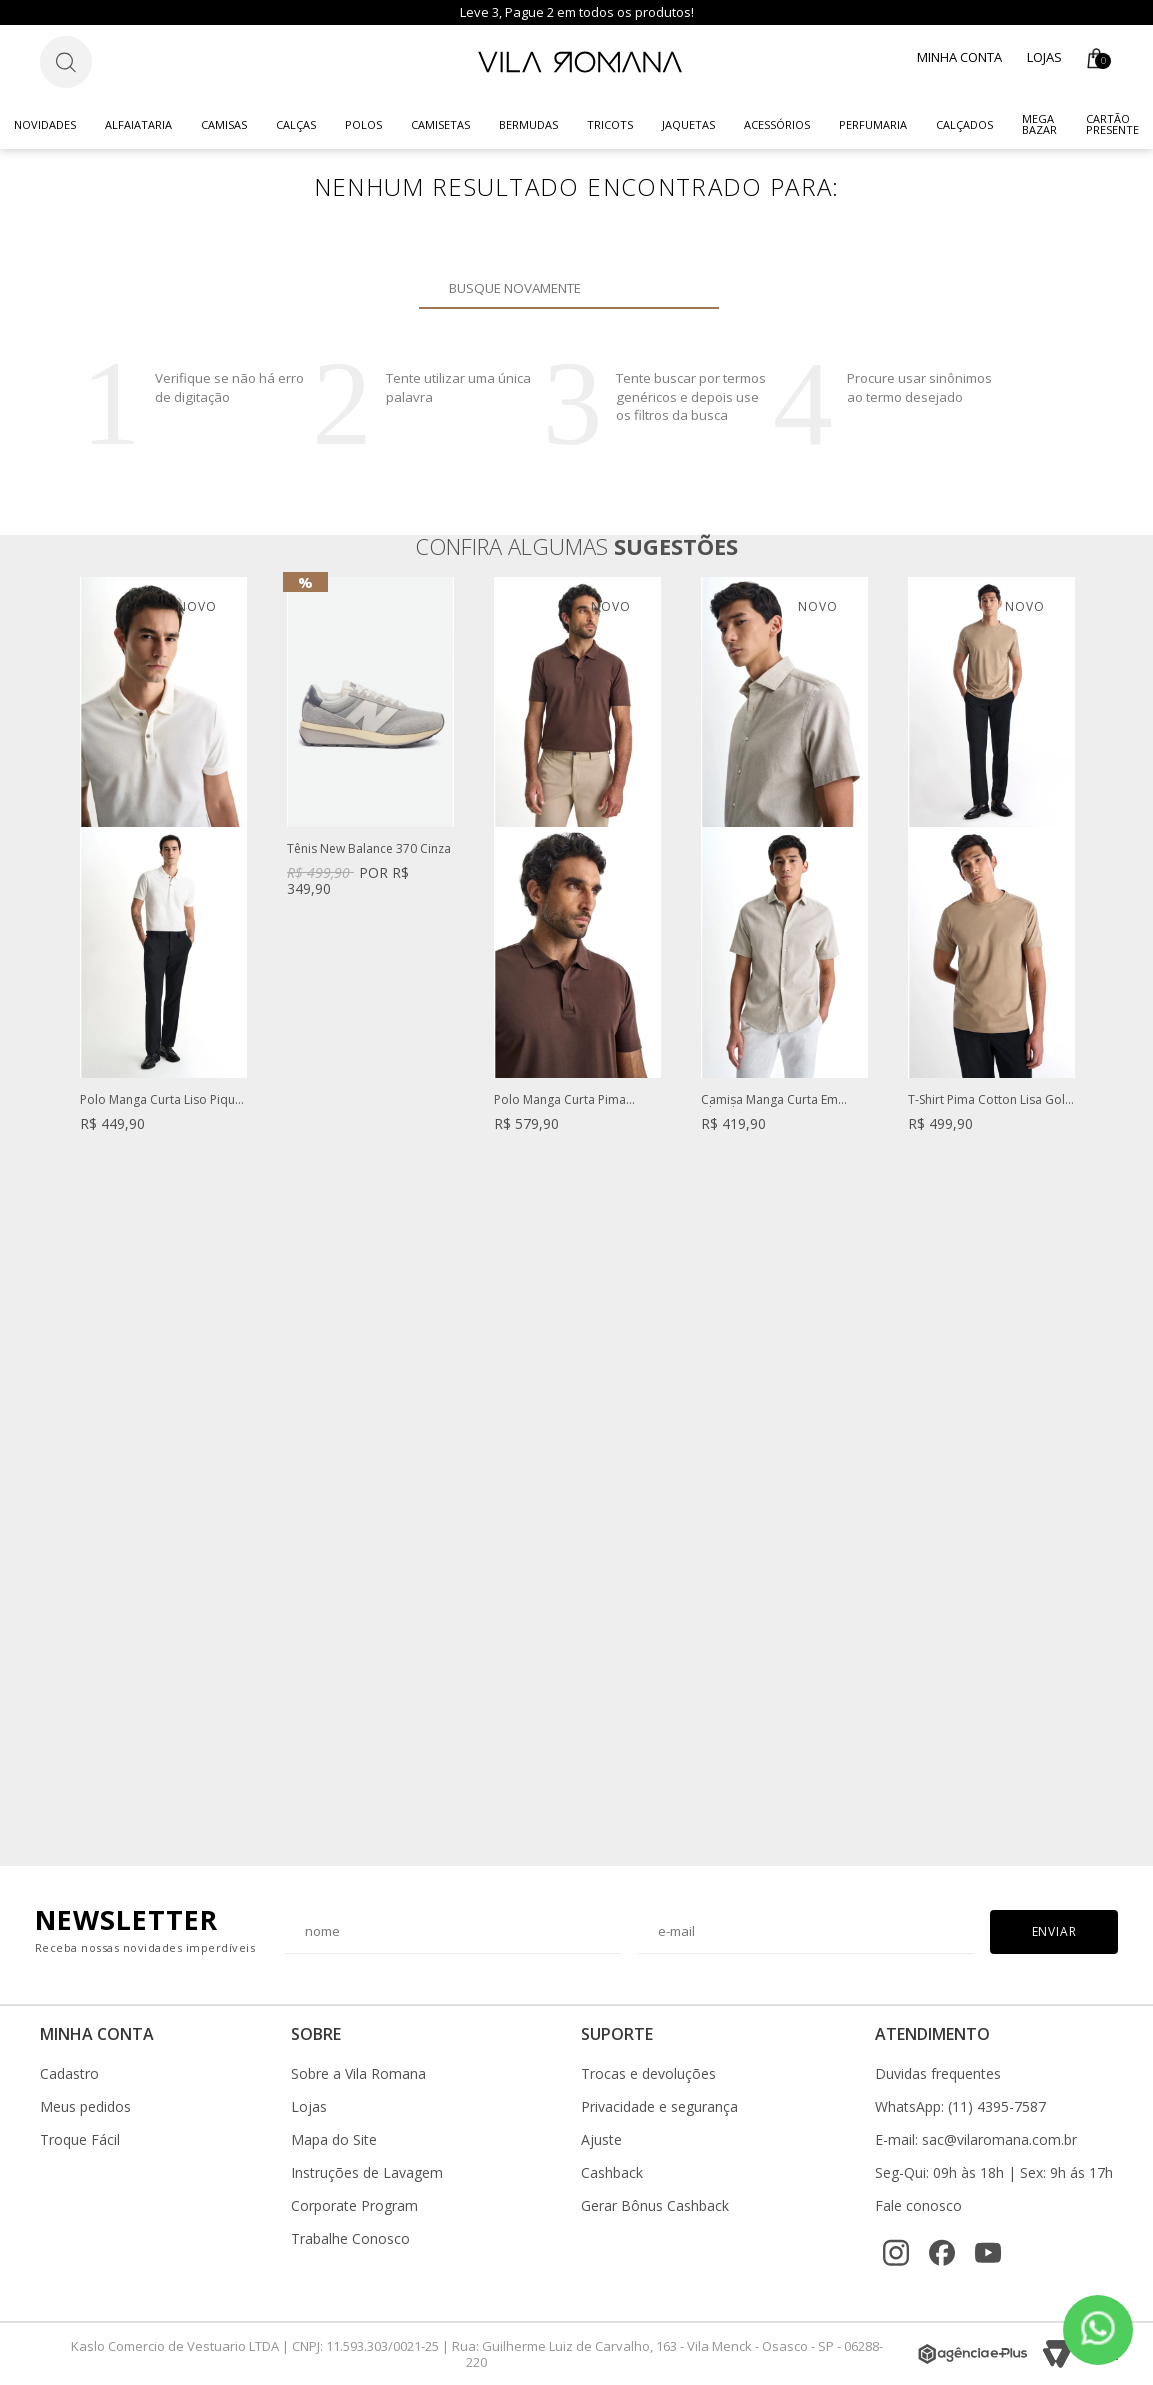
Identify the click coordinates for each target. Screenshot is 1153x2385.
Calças (296, 124)
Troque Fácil (80, 2140)
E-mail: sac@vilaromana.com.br (976, 2140)
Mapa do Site (334, 2140)
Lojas (1044, 57)
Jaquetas (688, 124)
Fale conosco (918, 2206)
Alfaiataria (138, 124)
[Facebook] (942, 2253)
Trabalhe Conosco (350, 2239)
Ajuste (601, 2140)
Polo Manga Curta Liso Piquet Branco (163, 1100)
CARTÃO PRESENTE (1112, 124)
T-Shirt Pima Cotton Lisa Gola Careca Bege (990, 1100)
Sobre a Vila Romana (358, 2074)
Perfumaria (873, 124)
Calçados (964, 124)
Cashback (612, 2173)
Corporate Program (354, 2206)
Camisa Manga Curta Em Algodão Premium (769, 1100)
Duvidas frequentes (938, 2074)
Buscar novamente (692, 288)
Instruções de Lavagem (367, 2173)
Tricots (610, 124)
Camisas (224, 124)
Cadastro (69, 2074)
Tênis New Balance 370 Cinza (369, 849)
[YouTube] (988, 2253)
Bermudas (528, 124)
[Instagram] (896, 2253)
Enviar (1055, 1931)
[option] (163, 874)
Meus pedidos (85, 2107)
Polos (363, 124)
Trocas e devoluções (648, 2074)
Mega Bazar (1039, 124)
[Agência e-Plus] (973, 2354)
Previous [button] (79, 1211)
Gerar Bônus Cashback (655, 2206)
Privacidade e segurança (659, 2107)
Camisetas (440, 124)
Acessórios (777, 124)
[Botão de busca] (66, 62)
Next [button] (1074, 1211)
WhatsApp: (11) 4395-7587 (960, 2107)
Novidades (45, 124)
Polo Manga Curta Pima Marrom (560, 1100)
